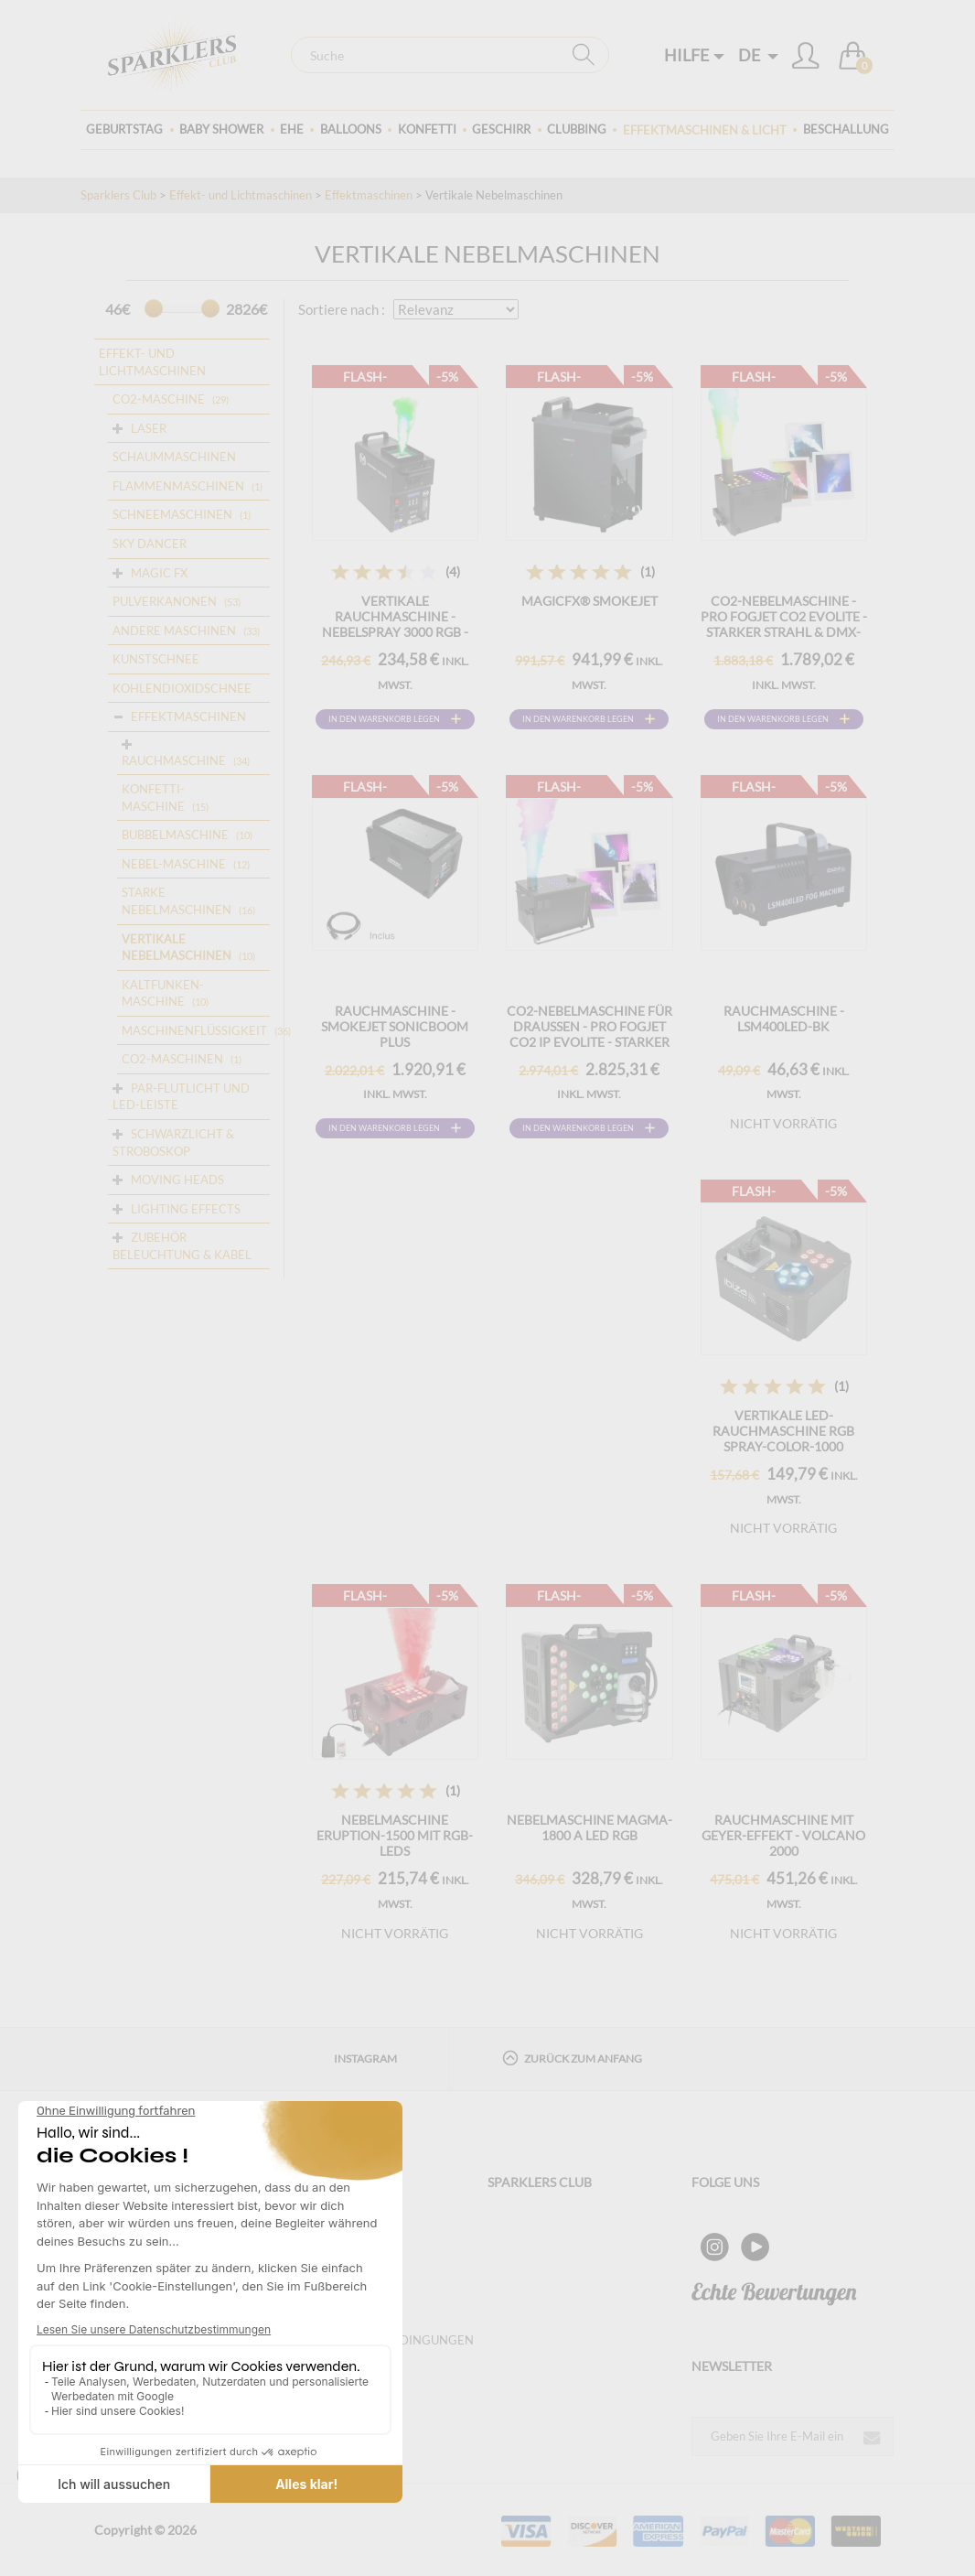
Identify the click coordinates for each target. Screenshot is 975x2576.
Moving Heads (177, 1179)
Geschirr (501, 129)
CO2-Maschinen (172, 1058)
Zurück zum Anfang (572, 2057)
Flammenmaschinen (178, 486)
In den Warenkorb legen (384, 719)
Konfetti (427, 129)
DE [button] (758, 55)
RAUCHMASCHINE (174, 760)
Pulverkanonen (164, 601)
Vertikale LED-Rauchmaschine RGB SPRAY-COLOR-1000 (783, 1430)
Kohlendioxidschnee (182, 688)
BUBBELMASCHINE (175, 834)
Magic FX (159, 573)
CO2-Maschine (158, 399)
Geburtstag (124, 129)
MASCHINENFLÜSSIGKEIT (194, 1030)
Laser (148, 428)
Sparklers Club (118, 195)
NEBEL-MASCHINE (174, 864)
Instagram (365, 2058)
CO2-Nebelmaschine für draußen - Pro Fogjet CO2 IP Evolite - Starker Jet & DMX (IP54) (589, 1034)
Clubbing (576, 129)
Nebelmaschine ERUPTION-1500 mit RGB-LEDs (394, 1835)
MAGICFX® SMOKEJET (589, 601)
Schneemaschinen (172, 514)
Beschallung (846, 129)
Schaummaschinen (174, 456)
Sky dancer (149, 543)
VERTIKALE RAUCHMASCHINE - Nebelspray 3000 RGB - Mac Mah (395, 624)
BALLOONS (350, 129)
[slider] (154, 308)
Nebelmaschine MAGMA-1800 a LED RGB (589, 1827)
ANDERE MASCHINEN (174, 630)
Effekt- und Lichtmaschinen (240, 195)
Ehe (292, 129)
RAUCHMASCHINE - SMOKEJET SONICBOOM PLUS (394, 1026)
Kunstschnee (155, 659)
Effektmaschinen (368, 195)
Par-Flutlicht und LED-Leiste (181, 1097)
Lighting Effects (186, 1209)
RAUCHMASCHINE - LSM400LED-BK (783, 1018)
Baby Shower (221, 129)
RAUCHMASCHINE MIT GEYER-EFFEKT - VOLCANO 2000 (783, 1835)
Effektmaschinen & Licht (705, 130)
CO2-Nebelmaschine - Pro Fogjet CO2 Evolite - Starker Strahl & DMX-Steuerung (784, 624)
